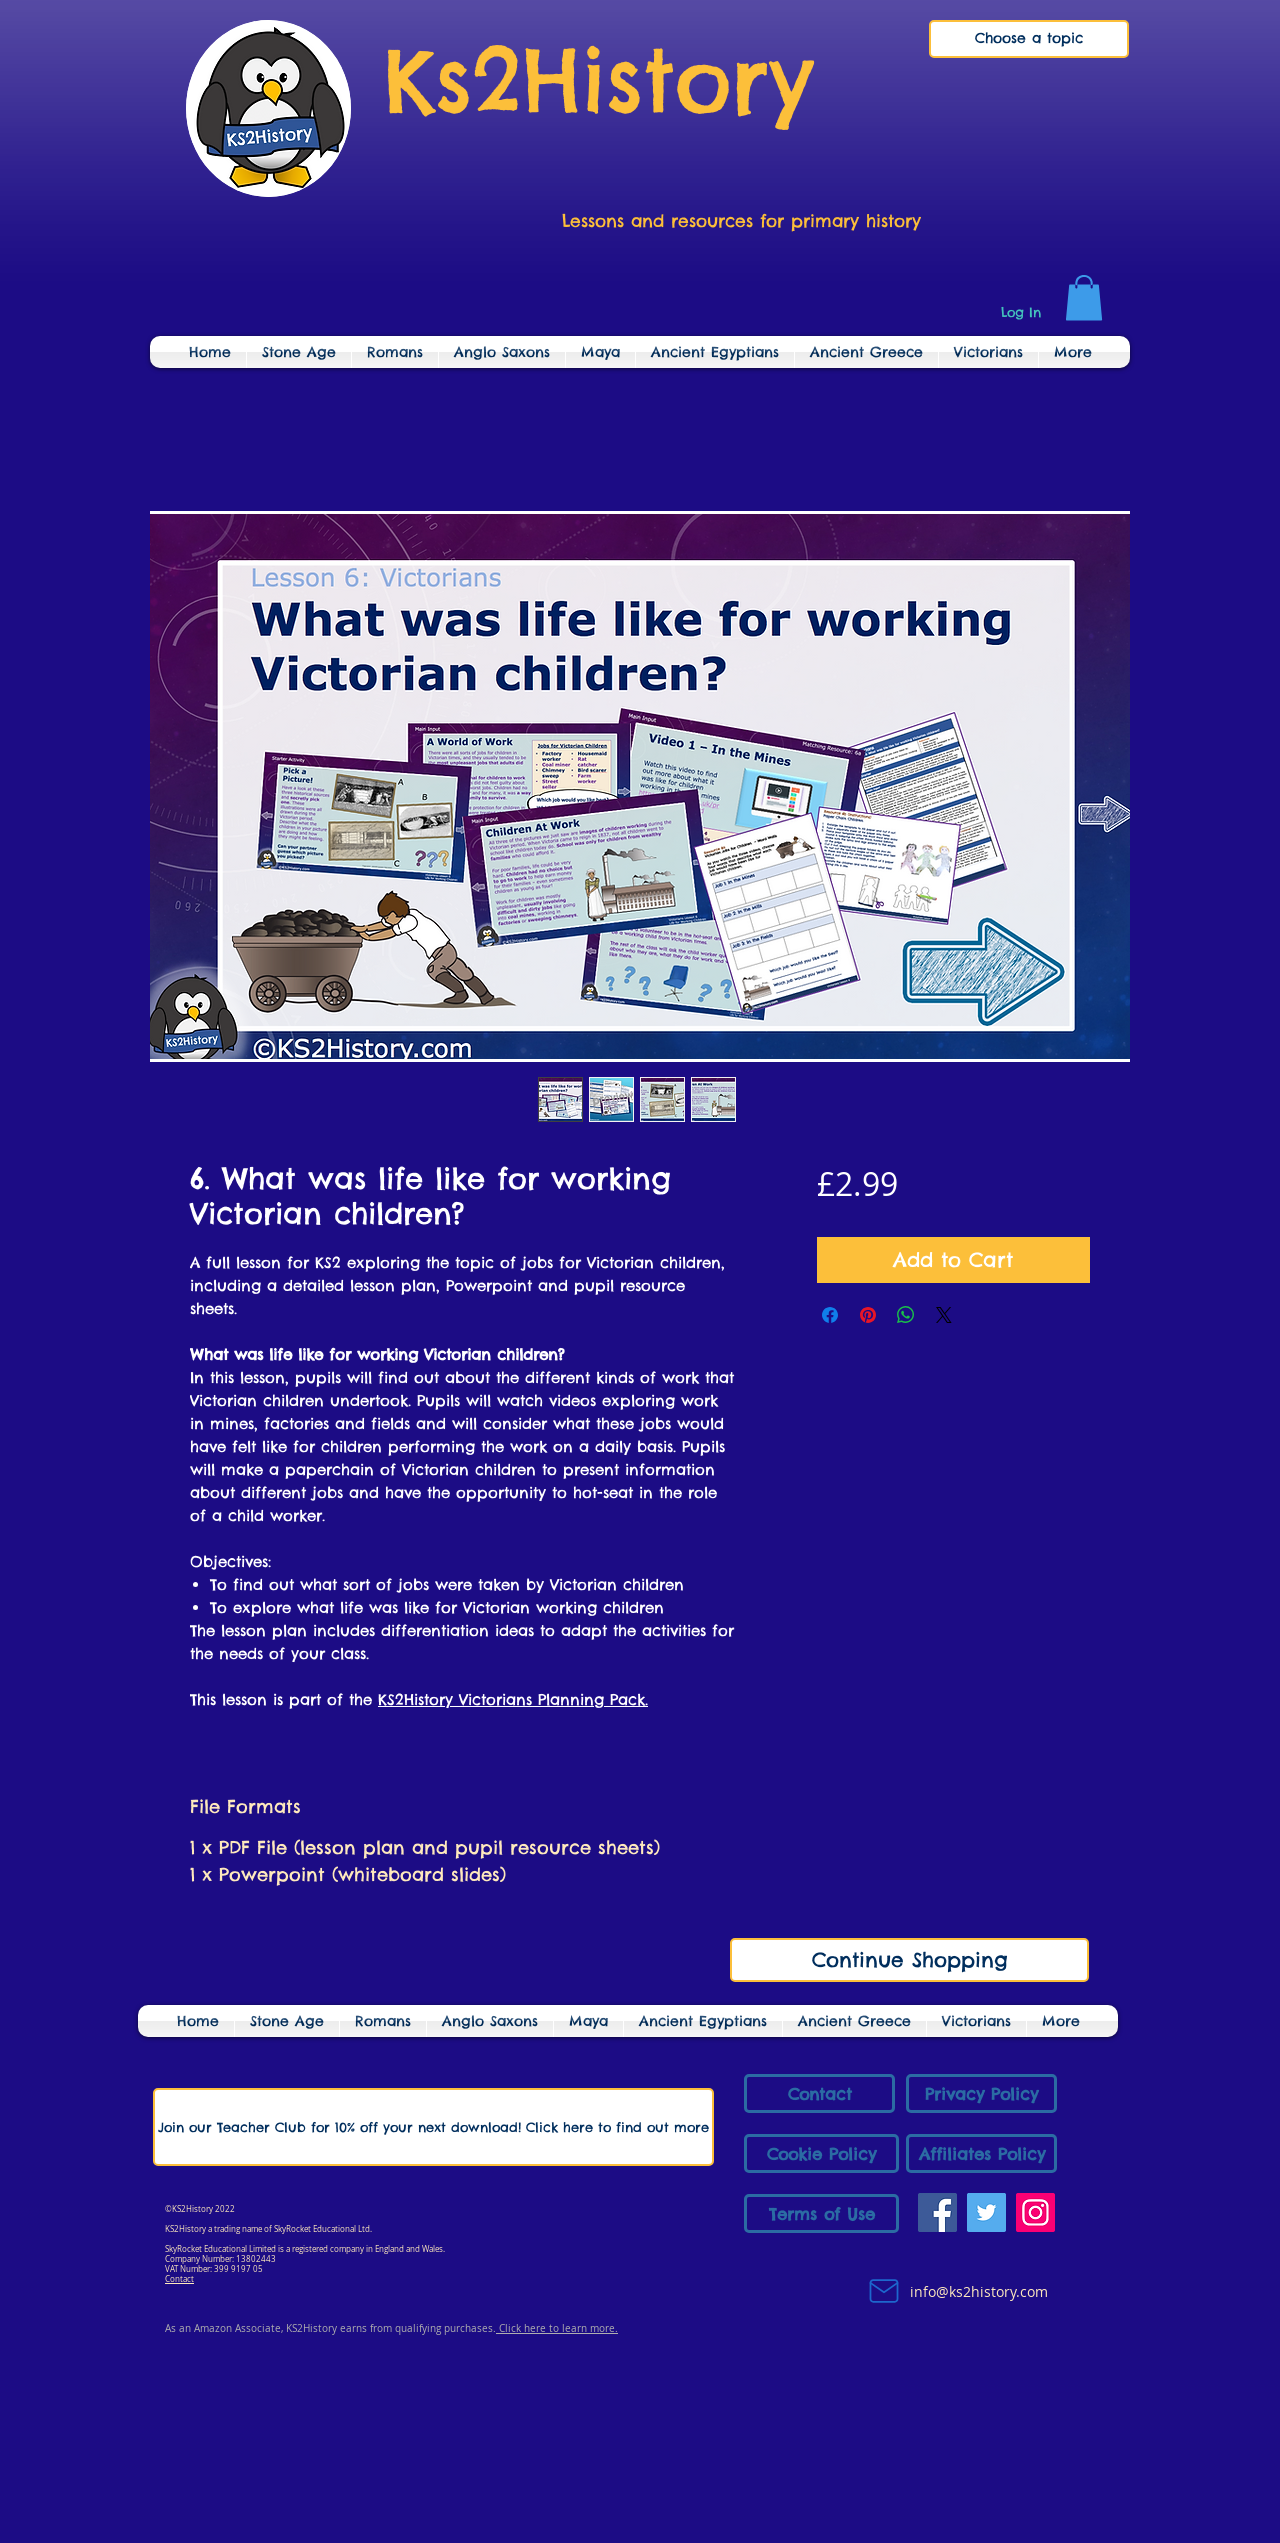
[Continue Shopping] (909, 1960)
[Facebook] (937, 2212)
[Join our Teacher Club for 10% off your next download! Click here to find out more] (433, 2127)
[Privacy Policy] (981, 2093)
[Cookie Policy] (821, 2153)
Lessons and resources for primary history (741, 221)
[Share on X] (944, 1315)
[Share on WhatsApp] (906, 1315)
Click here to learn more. (557, 2328)
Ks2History (598, 80)
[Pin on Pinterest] (868, 1315)
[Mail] (884, 2291)
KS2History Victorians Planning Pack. (513, 1699)
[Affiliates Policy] (981, 2153)
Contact (179, 2279)
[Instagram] (1035, 2212)
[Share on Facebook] (830, 1315)
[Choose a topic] (1029, 39)
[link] (1084, 297)
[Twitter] (986, 2212)
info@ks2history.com (977, 2291)
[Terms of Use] (821, 2213)
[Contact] (819, 2093)
